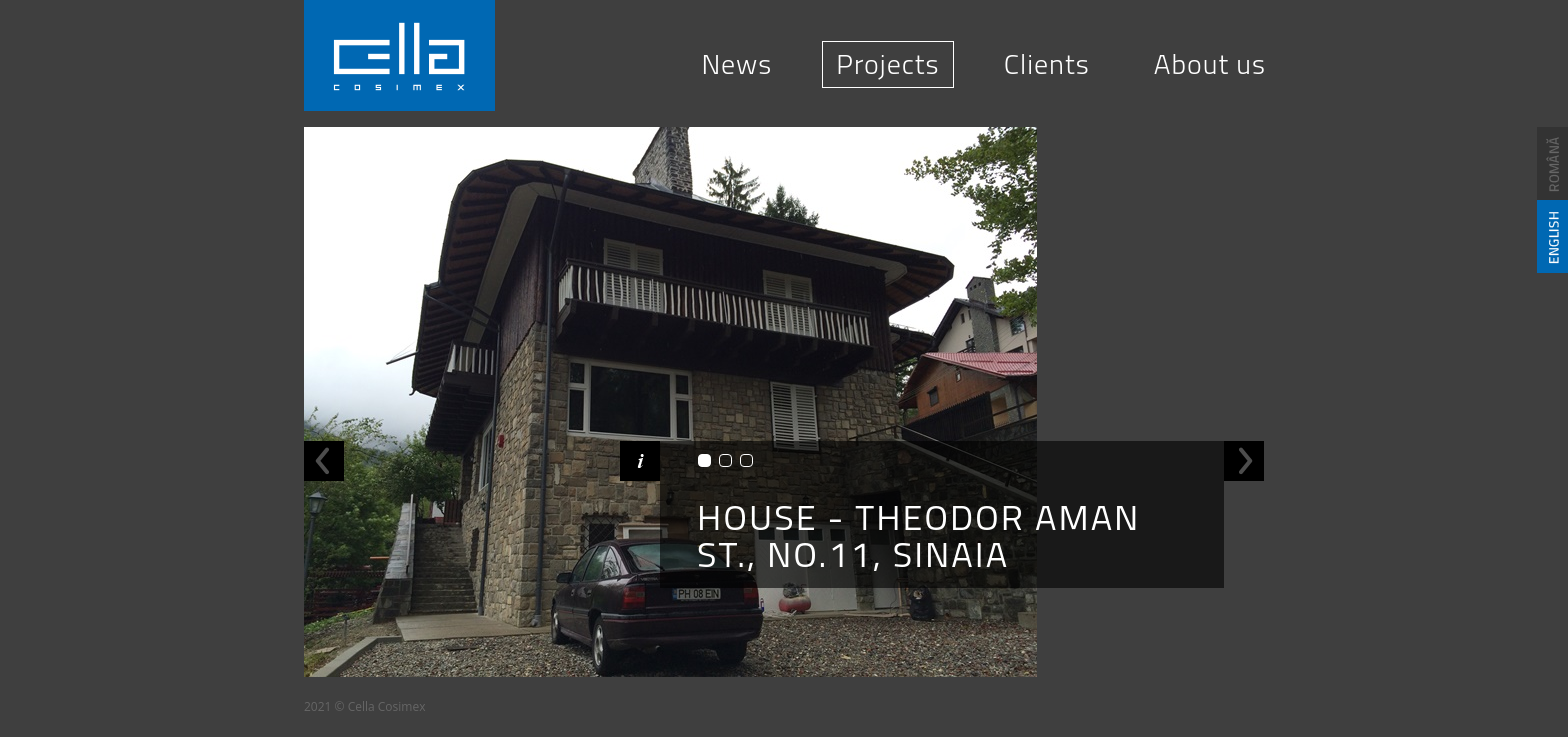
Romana (1552, 163)
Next (1244, 461)
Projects (887, 63)
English (1552, 236)
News (736, 63)
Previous (324, 461)
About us (1210, 63)
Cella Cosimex (399, 55)
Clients (1047, 63)
